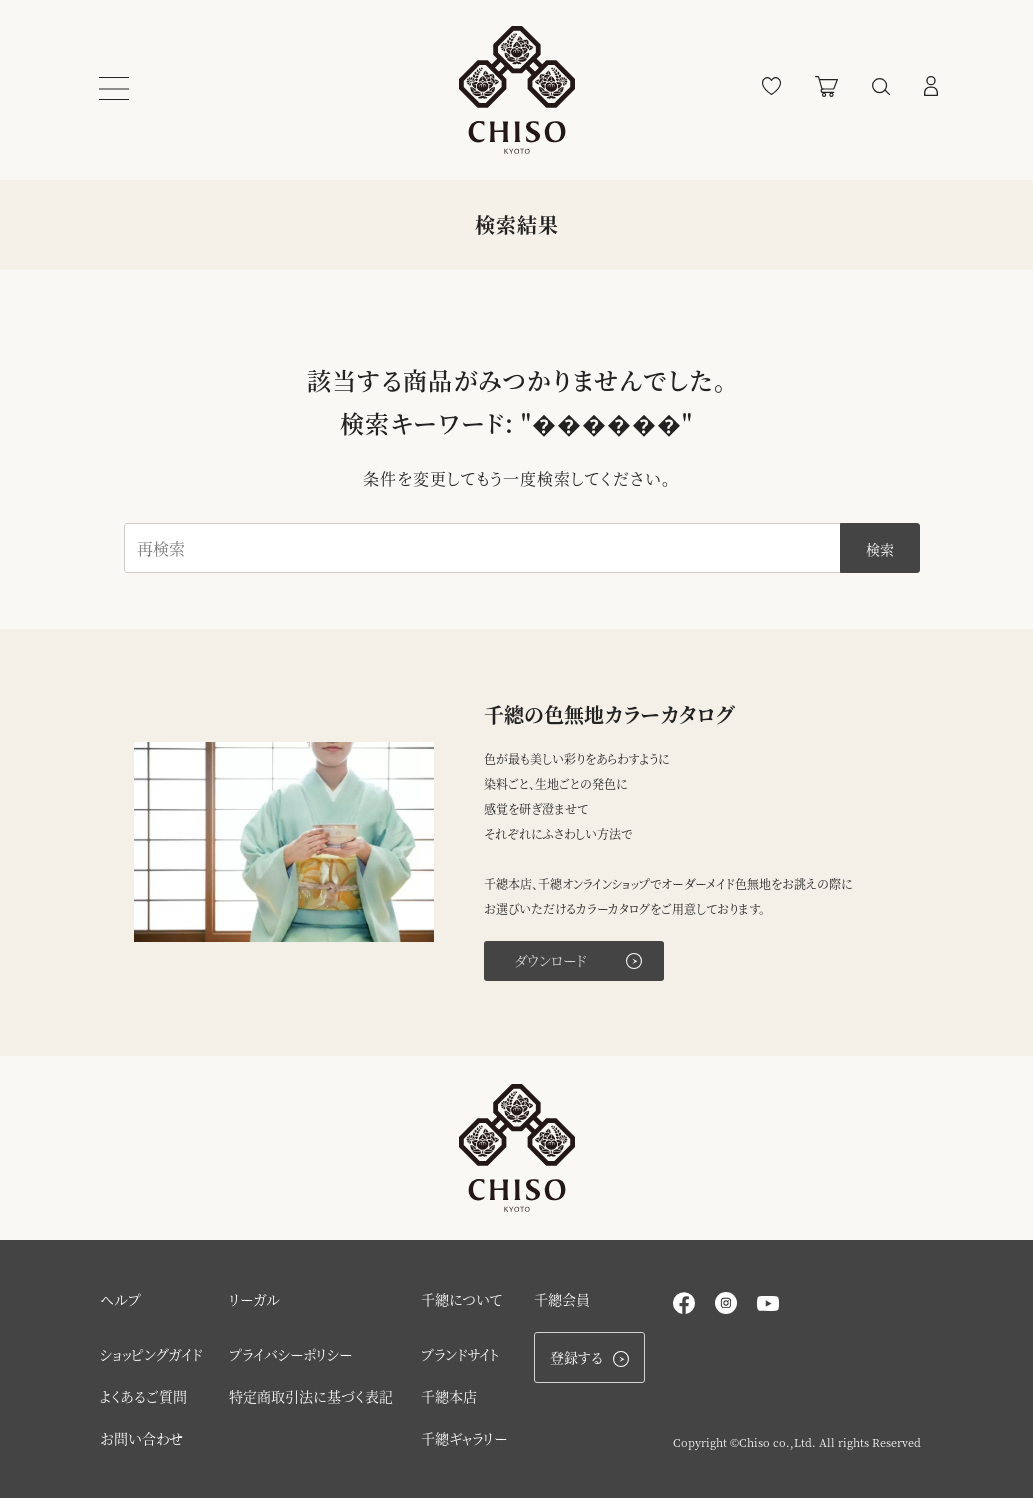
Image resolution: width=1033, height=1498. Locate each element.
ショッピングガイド (151, 1354)
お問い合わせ (141, 1438)
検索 (880, 549)
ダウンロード (578, 960)
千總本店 (449, 1396)
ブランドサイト (460, 1354)
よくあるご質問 (143, 1396)
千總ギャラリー (464, 1438)
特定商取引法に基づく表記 (311, 1396)
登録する (589, 1357)
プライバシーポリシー (290, 1354)
